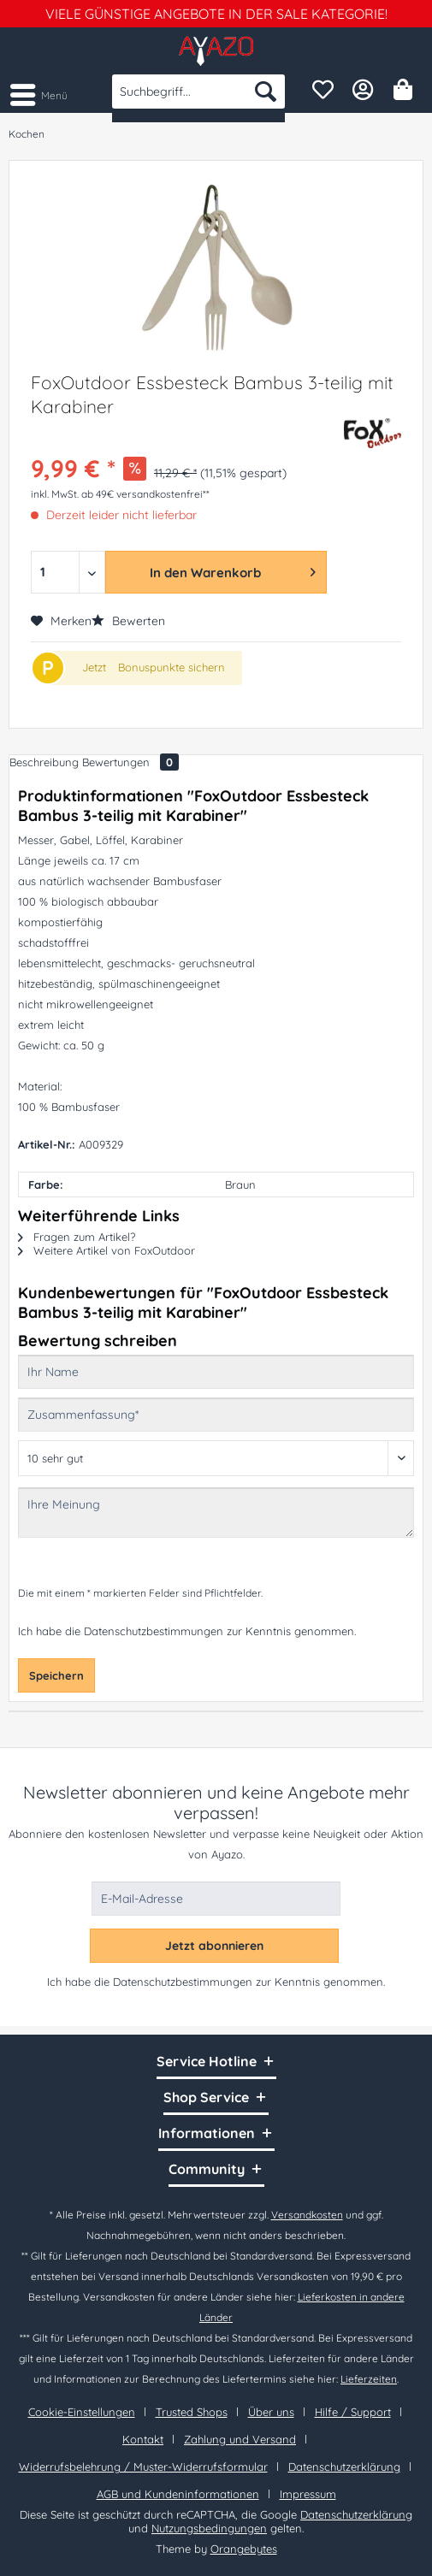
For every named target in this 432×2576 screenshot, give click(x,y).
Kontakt (142, 2439)
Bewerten (128, 621)
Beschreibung (44, 762)
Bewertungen (130, 762)
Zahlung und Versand (240, 2439)
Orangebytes (243, 2548)
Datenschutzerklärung (344, 2466)
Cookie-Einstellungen (81, 2412)
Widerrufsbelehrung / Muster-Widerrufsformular (143, 2466)
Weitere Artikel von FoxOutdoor (106, 1250)
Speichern (56, 1675)
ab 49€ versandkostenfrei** (145, 493)
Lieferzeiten (368, 2378)
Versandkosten (307, 2214)
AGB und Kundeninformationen (178, 2494)
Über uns (271, 2412)
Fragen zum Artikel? (76, 1237)
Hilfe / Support (353, 2412)
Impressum (308, 2494)
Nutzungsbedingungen (209, 2528)
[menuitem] (38, 93)
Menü (39, 92)
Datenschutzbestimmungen (153, 1631)
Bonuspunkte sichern (171, 667)
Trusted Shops (192, 2412)
